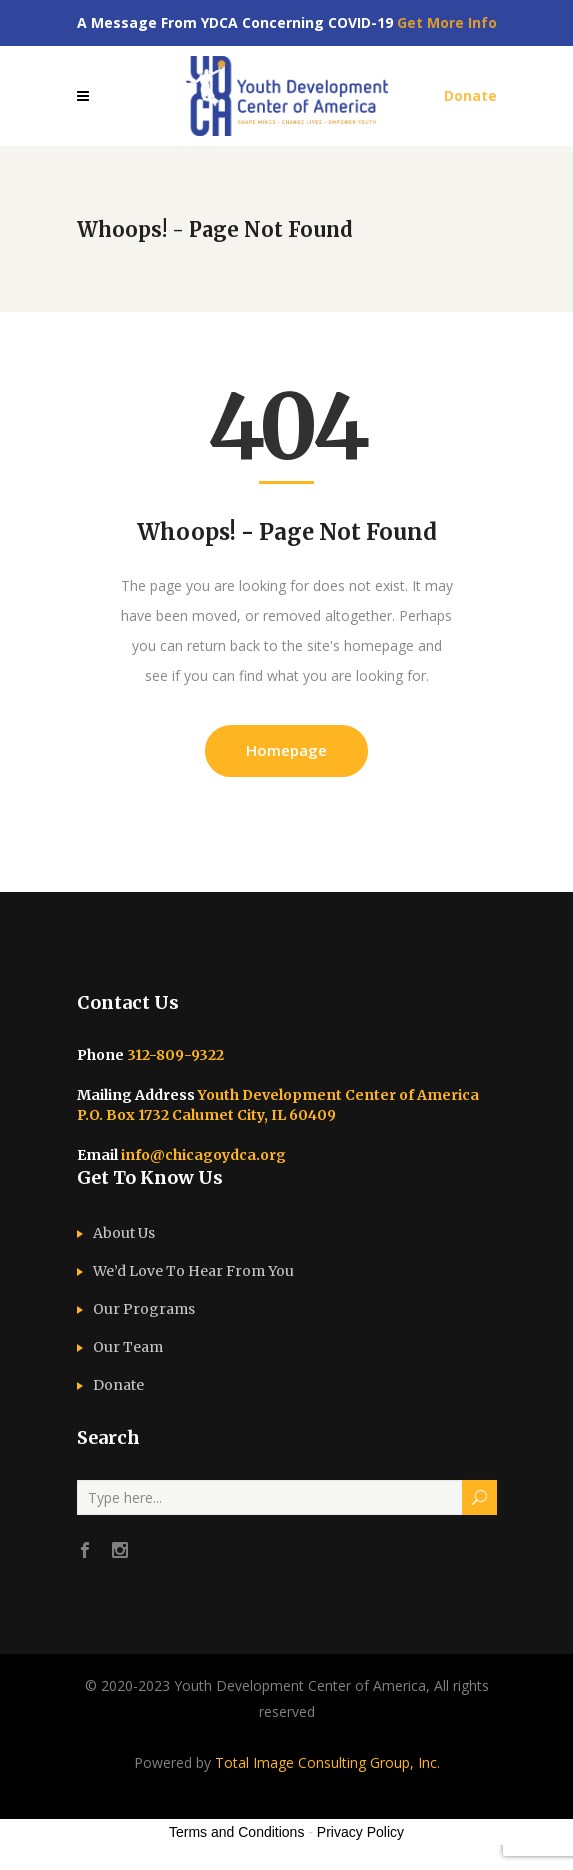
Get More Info (447, 22)
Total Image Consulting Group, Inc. (327, 1762)
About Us (124, 1233)
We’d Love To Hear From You (193, 1271)
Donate (118, 1385)
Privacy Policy (360, 1832)
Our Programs (144, 1309)
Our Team (128, 1347)
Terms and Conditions (236, 1832)
